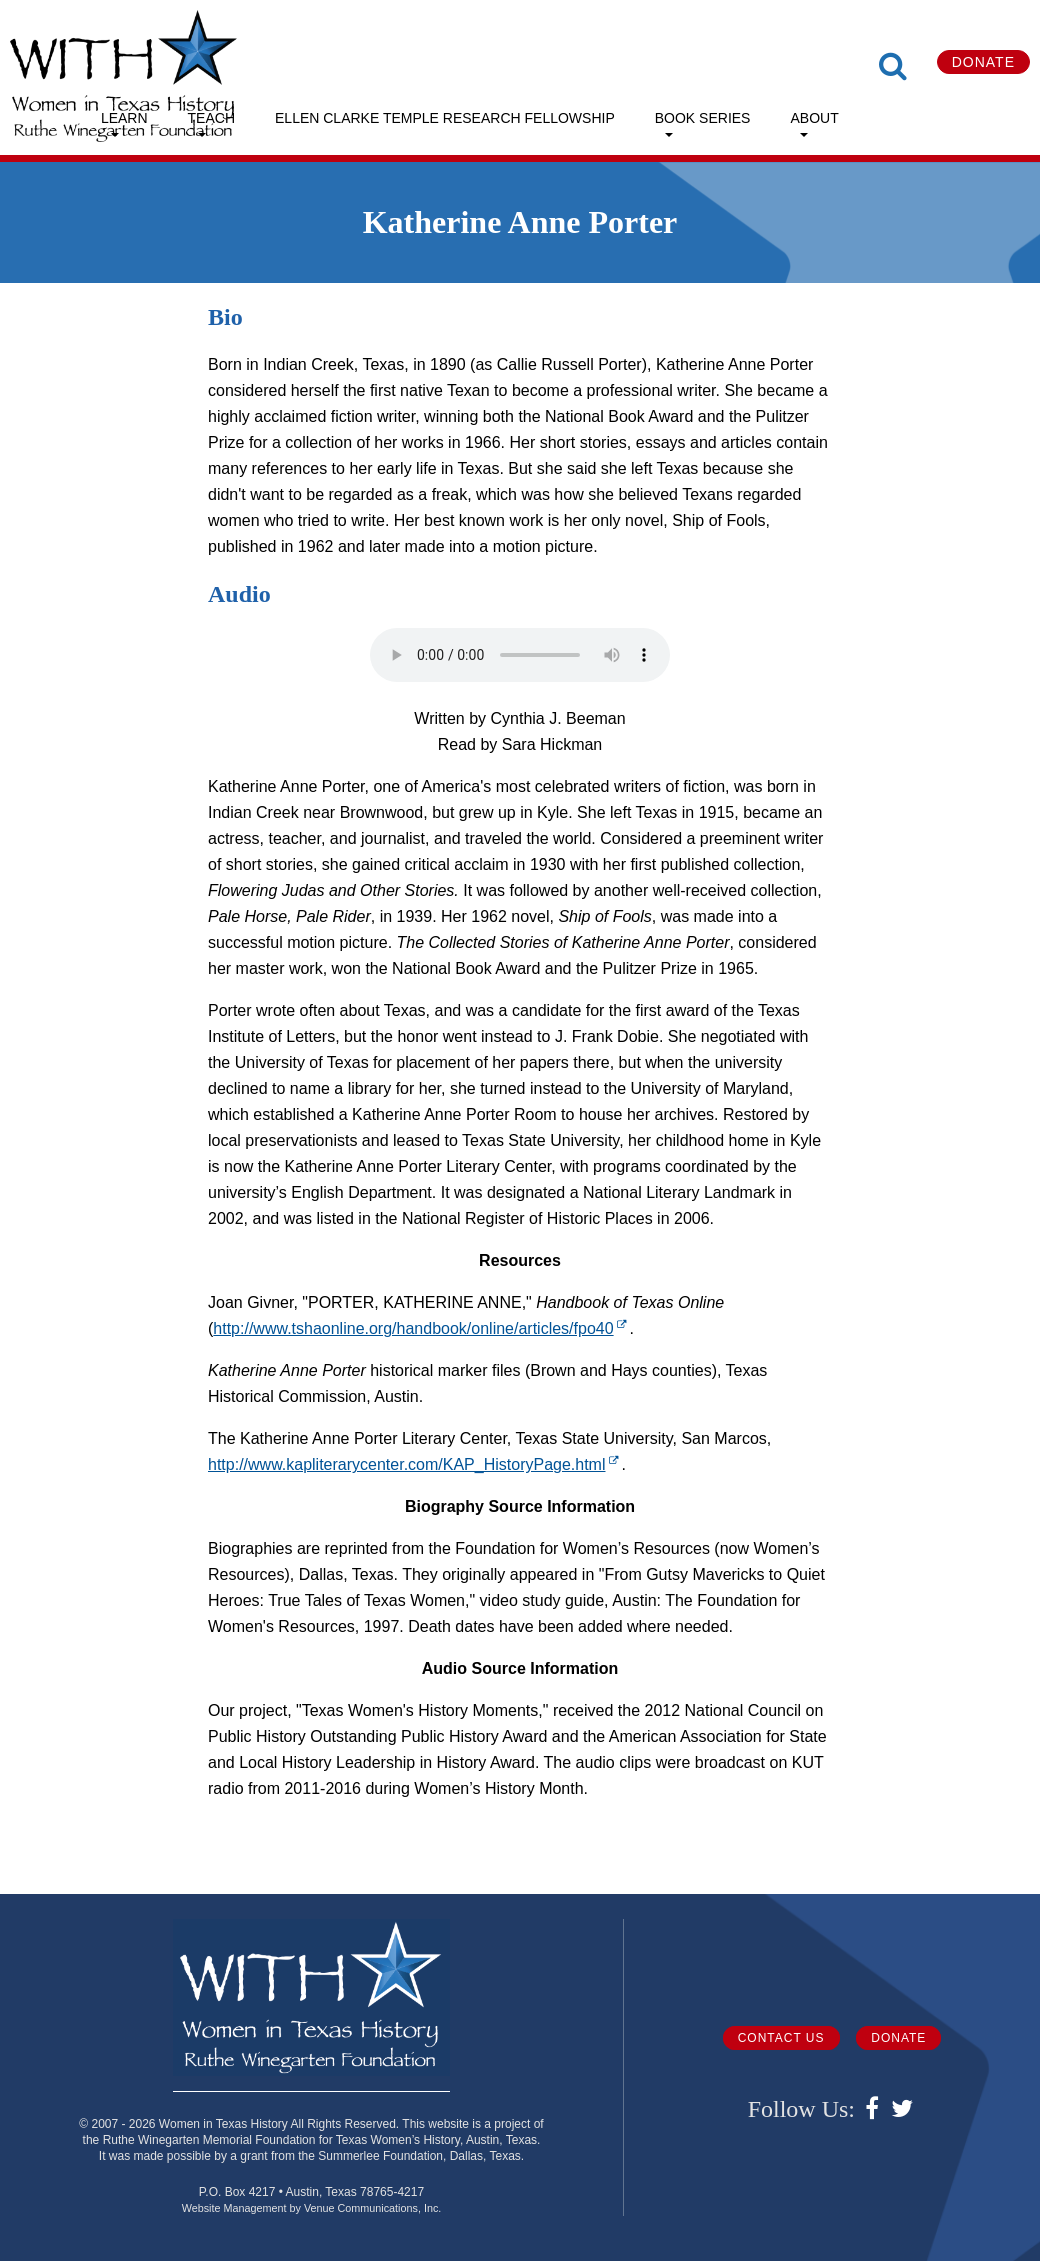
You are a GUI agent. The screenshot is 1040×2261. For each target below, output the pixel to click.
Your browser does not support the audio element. (520, 655)
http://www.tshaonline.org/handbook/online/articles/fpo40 (421, 1328)
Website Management (234, 2208)
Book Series (703, 118)
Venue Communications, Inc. (372, 2208)
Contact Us (781, 2038)
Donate (983, 62)
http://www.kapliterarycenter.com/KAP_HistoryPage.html (415, 1464)
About (814, 118)
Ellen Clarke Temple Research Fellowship (445, 118)
